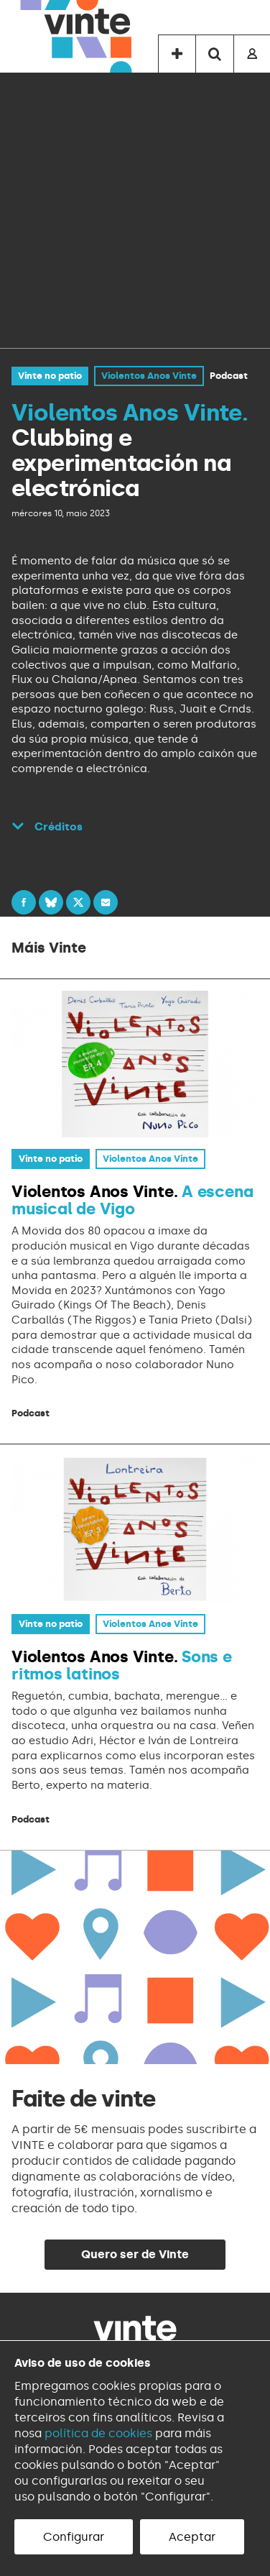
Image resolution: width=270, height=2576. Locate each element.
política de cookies (98, 2433)
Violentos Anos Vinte (149, 375)
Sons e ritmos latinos (121, 1665)
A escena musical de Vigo (132, 1200)
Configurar (73, 2537)
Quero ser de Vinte (135, 2254)
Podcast (229, 375)
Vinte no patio (50, 375)
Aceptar (192, 2537)
